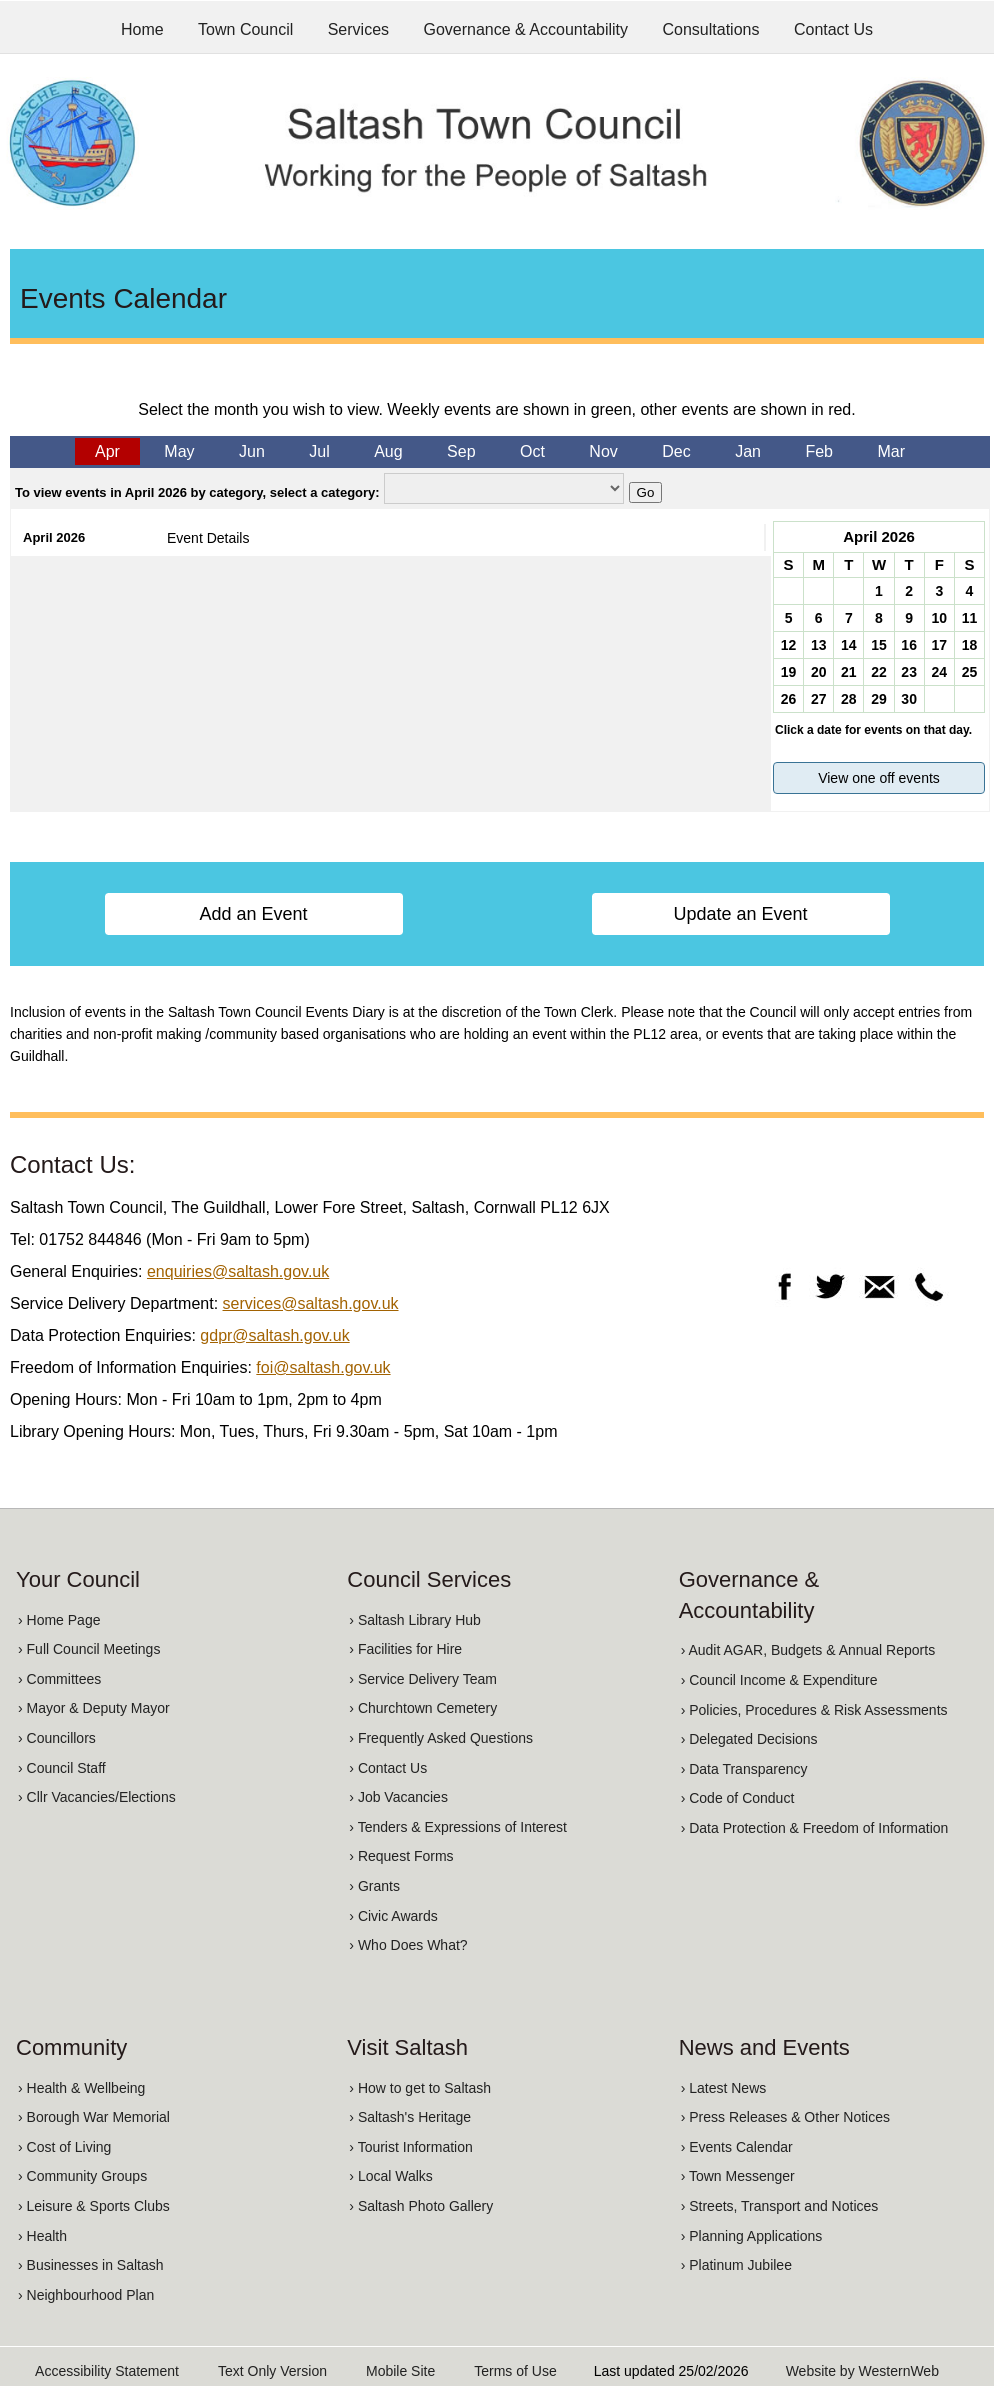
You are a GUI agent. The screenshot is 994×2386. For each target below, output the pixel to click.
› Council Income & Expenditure (779, 1680)
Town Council (245, 29)
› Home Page (59, 1620)
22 (879, 672)
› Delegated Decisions (749, 1739)
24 (939, 672)
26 (789, 699)
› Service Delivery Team (423, 1679)
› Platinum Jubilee (736, 2265)
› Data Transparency (744, 1769)
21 (849, 672)
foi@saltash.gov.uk (323, 1367)
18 (970, 645)
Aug (388, 451)
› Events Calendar (737, 2147)
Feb (819, 451)
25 (970, 672)
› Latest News (724, 2088)
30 (909, 699)
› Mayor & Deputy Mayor (94, 1708)
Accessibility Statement (107, 2371)
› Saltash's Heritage (410, 2117)
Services (358, 29)
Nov (603, 451)
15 (879, 645)
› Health (42, 2236)
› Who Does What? (408, 1945)
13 (819, 645)
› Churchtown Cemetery (423, 1708)
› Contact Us (388, 1768)
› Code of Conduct (738, 1798)
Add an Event (253, 914)
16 (909, 645)
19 (789, 672)
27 (819, 699)
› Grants (374, 1886)
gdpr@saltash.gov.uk (274, 1335)
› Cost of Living (64, 2147)
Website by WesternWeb (862, 2371)
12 (789, 645)
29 (879, 699)
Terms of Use (515, 2371)
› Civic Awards (393, 1916)
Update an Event (740, 914)
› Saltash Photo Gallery (421, 2206)
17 (939, 645)
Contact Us (833, 29)
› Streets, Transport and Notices (780, 2206)
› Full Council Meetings (89, 1649)
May (179, 451)
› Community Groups (82, 2176)
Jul (319, 451)
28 (849, 699)
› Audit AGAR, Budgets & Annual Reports (808, 1650)
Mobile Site (400, 2371)
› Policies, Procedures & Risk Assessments (814, 1710)
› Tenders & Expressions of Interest (458, 1827)
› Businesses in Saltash (91, 2265)
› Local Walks (391, 2176)
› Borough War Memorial (94, 2117)
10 (939, 618)
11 (970, 618)
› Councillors (57, 1738)
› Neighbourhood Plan (86, 2295)
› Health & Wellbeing (81, 2088)
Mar (891, 451)
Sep (461, 451)
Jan (748, 451)
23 (909, 672)
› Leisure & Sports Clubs (94, 2206)
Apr (107, 451)
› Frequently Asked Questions (441, 1738)
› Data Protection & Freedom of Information (815, 1828)
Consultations (711, 29)
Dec (676, 451)
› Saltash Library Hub (415, 1620)
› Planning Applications (752, 2236)
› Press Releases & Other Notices (785, 2117)
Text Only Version (272, 2371)
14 (849, 645)
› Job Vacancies (398, 1797)
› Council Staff (62, 1768)
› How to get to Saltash (420, 2088)
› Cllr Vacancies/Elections (97, 1797)
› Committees (59, 1679)
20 (819, 672)
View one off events (879, 778)
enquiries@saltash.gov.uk (238, 1271)
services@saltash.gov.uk (311, 1303)
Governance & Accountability (526, 29)
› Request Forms (401, 1856)
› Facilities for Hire (405, 1649)
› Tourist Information (410, 2147)
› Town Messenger (738, 2176)
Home (142, 29)
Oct (532, 451)
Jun (252, 451)
